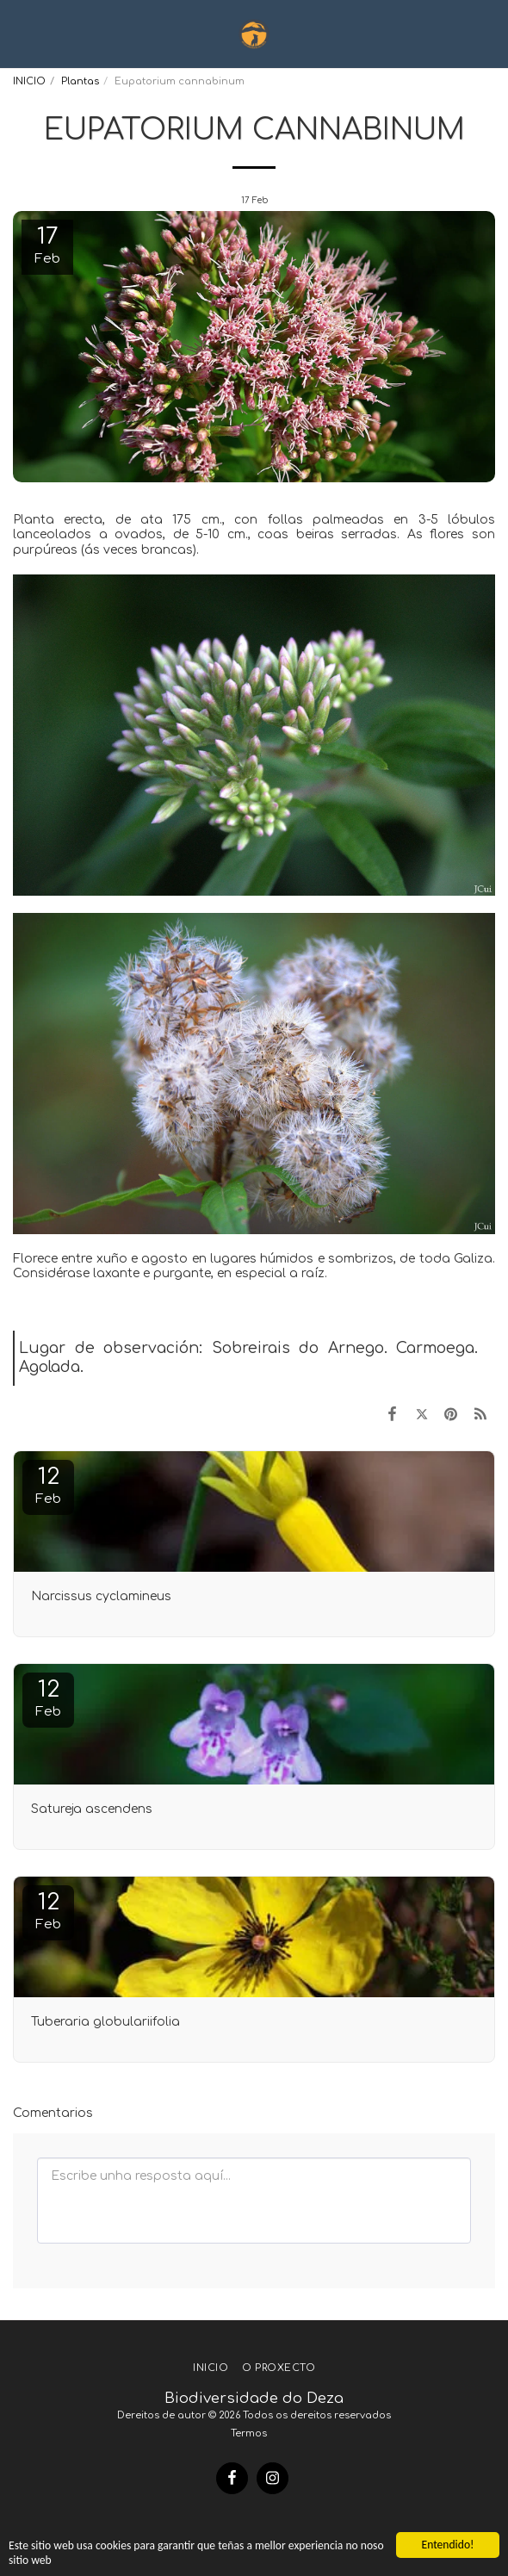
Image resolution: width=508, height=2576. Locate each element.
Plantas (80, 81)
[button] (19, 33)
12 (48, 1485)
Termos (249, 2433)
